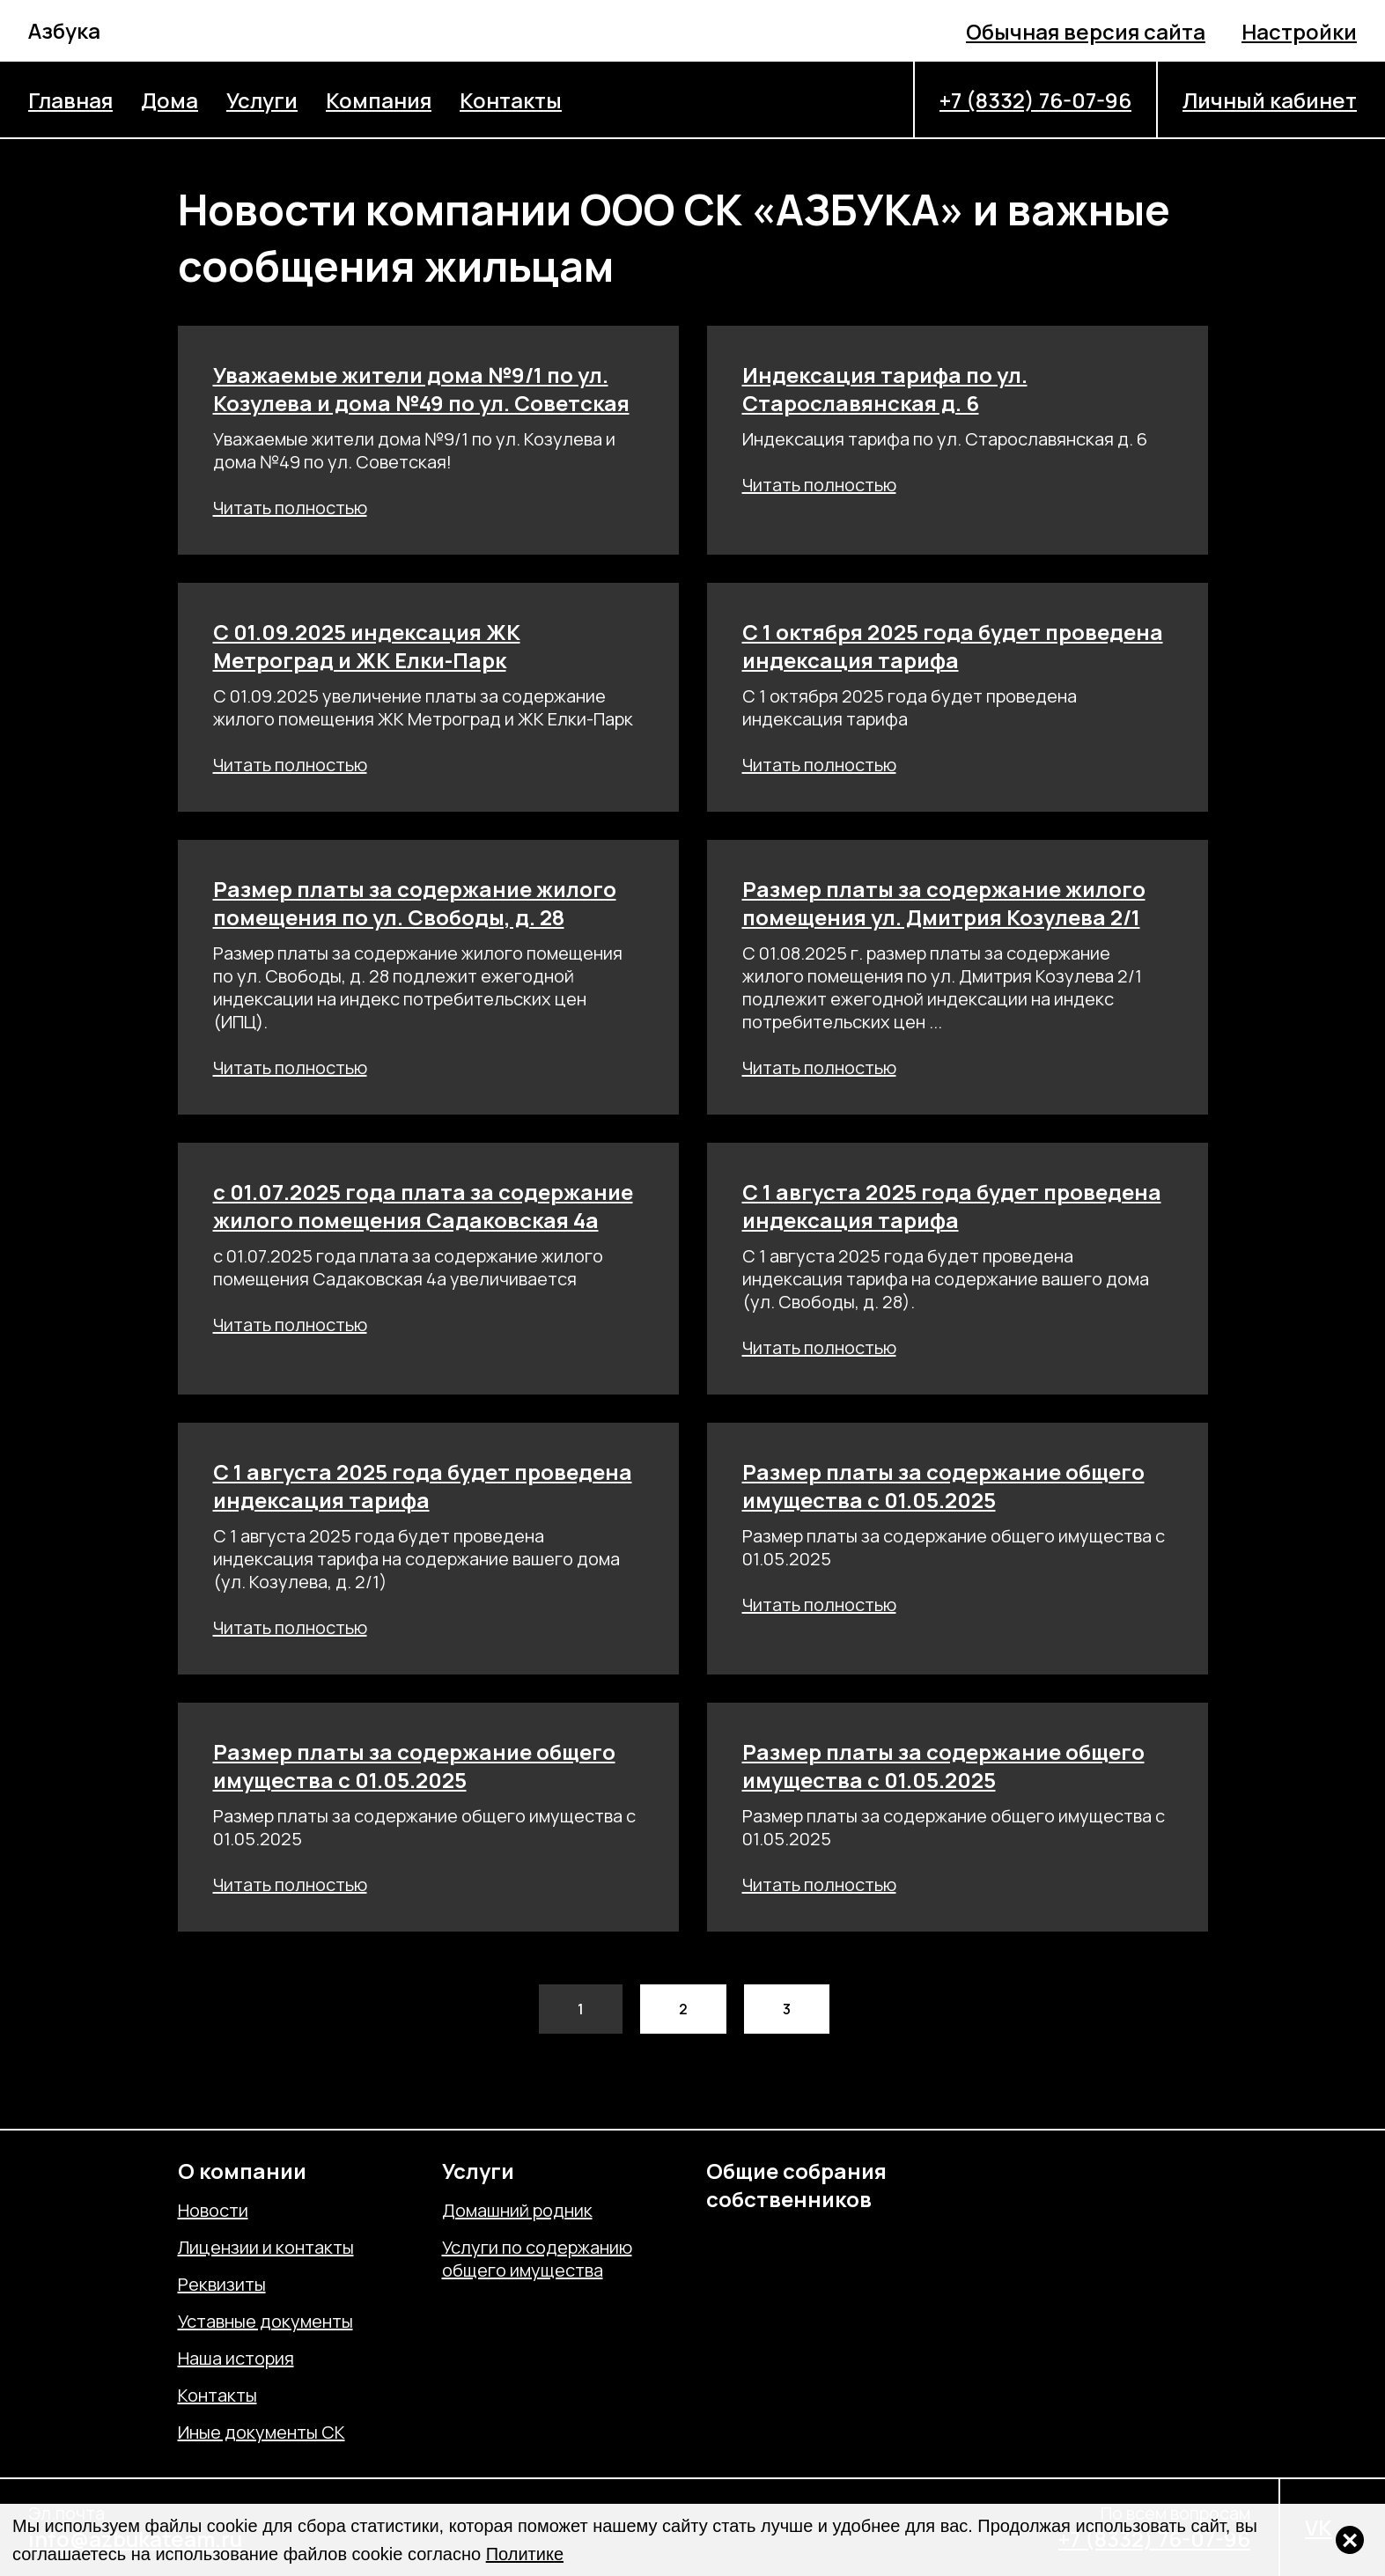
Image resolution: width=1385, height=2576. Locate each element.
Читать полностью (290, 507)
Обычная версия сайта (1085, 31)
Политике (525, 2554)
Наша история (236, 2358)
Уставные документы (265, 2321)
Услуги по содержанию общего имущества (537, 2259)
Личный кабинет (1269, 99)
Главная (70, 99)
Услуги (262, 99)
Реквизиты (222, 2284)
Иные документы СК (261, 2432)
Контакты (511, 99)
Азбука (64, 30)
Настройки (1299, 31)
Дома (169, 99)
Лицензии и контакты (266, 2247)
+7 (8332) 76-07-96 (1035, 99)
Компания (378, 99)
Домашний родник (517, 2210)
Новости (213, 2210)
